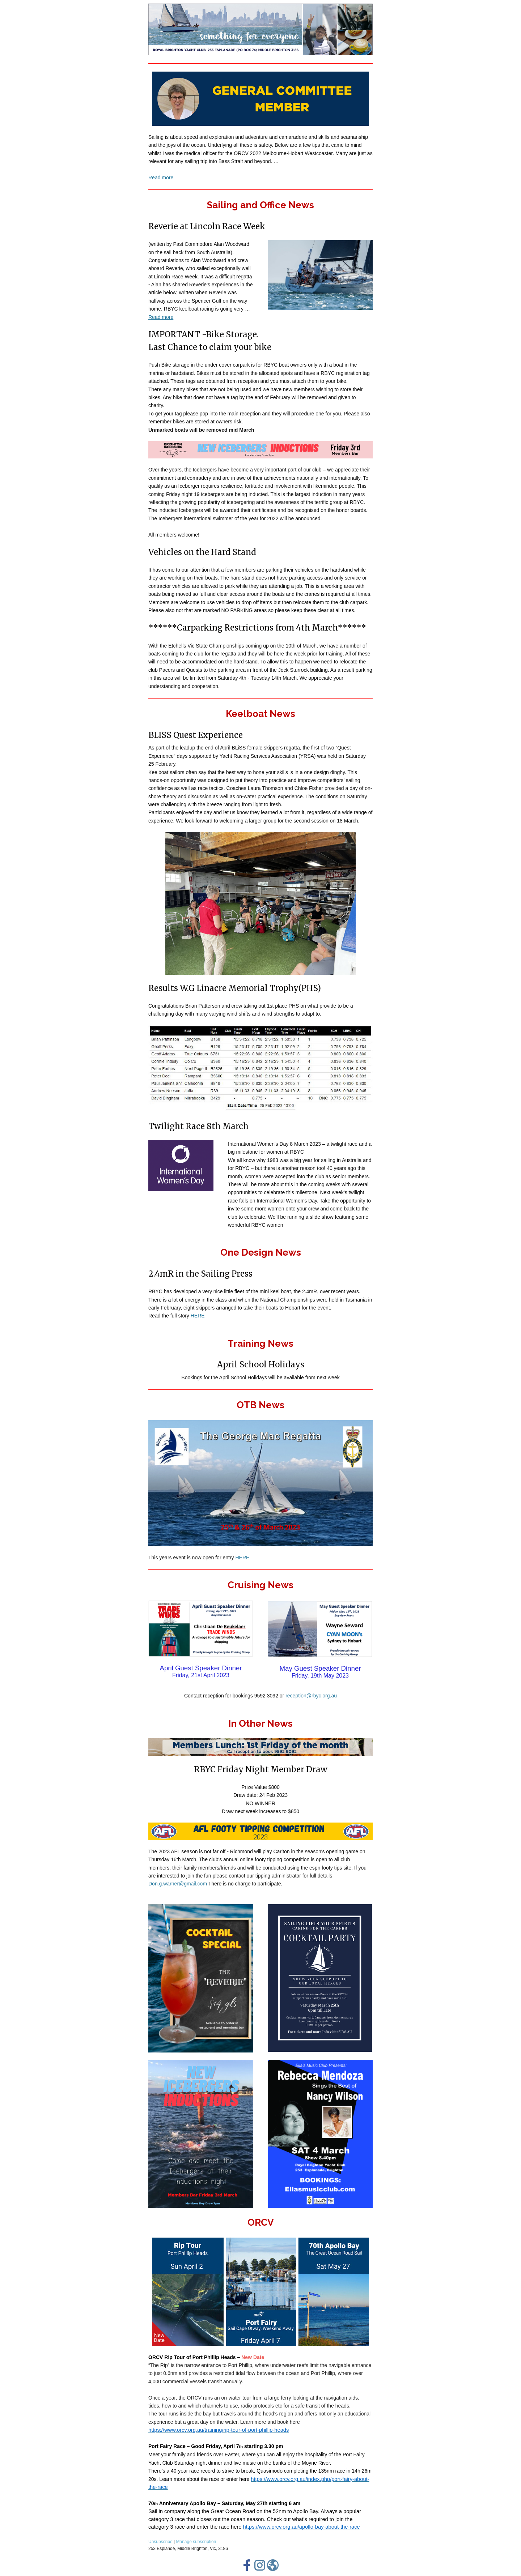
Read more (160, 177)
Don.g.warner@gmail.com (177, 1884)
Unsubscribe (160, 2541)
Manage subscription (196, 2541)
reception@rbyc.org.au (311, 1696)
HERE (198, 1316)
